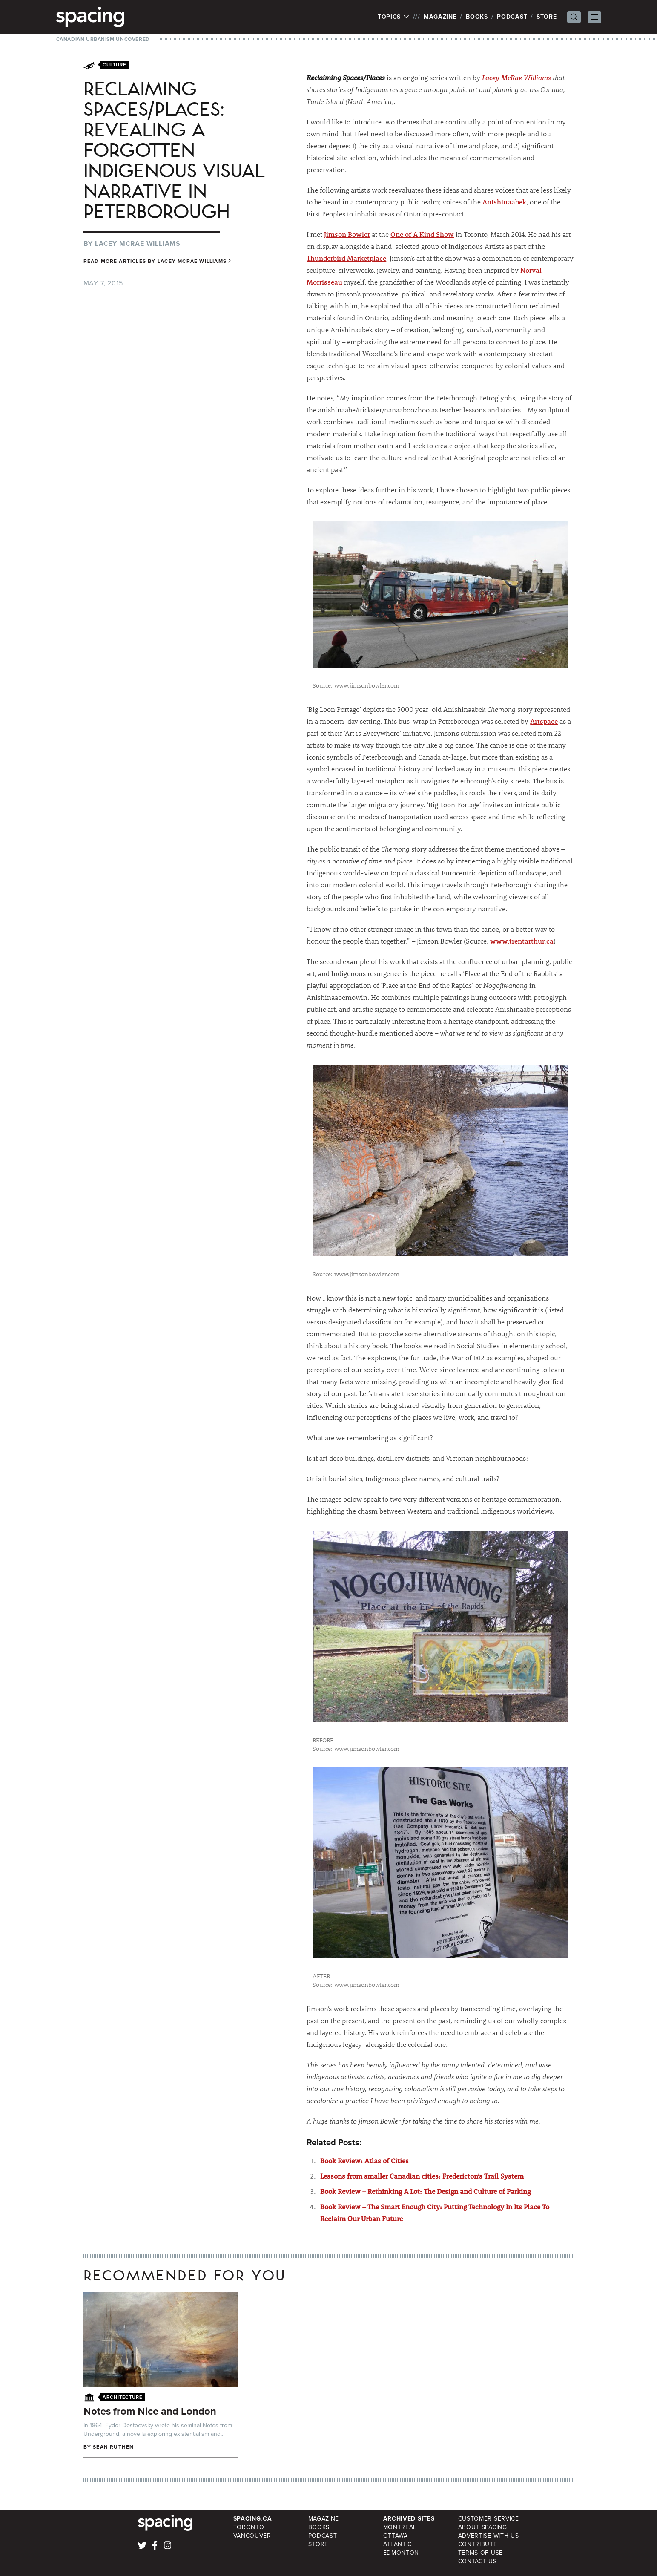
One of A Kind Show (422, 234)
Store (547, 16)
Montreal (400, 2527)
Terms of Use (480, 2552)
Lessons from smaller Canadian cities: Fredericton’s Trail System (422, 2175)
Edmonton (401, 2552)
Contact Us (477, 2561)
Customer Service (488, 2518)
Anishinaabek (504, 201)
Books (477, 16)
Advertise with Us (488, 2535)
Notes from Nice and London (149, 2411)
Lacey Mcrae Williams (138, 243)
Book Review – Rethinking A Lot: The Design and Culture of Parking (425, 2191)
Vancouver (252, 2535)
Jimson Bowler (347, 234)
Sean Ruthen (113, 2447)
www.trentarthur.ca (522, 940)
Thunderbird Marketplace (346, 257)
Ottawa (395, 2535)
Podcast (512, 16)
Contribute (477, 2544)
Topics (394, 17)
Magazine (440, 16)
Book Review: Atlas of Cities (364, 2160)
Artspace (544, 721)
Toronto (248, 2527)
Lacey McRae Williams (516, 77)
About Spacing (482, 2527)
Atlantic (397, 2544)
